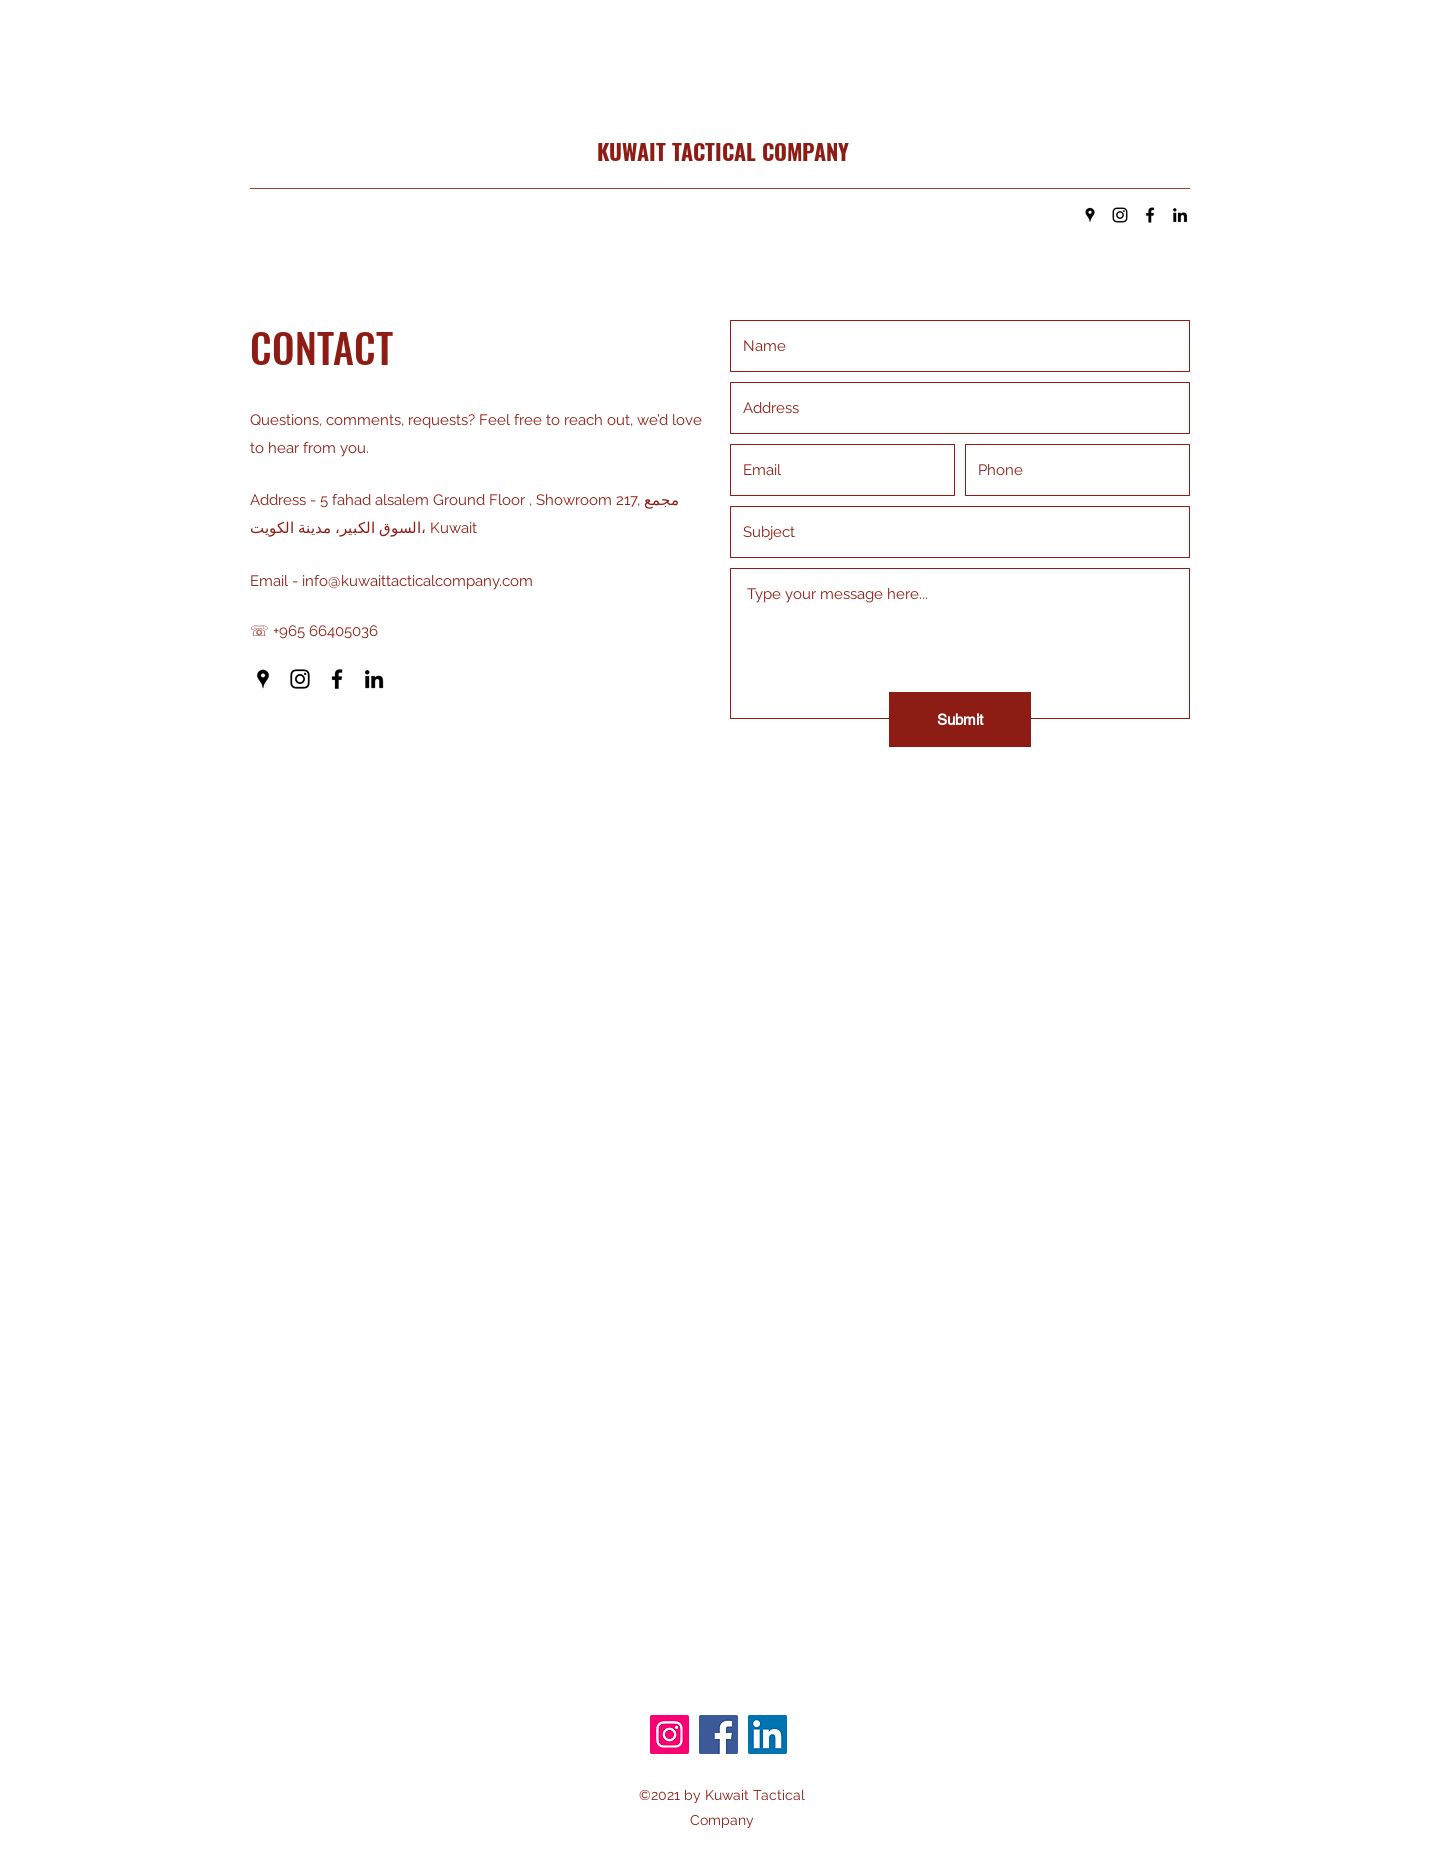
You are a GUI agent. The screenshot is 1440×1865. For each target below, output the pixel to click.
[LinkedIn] (1180, 215)
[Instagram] (1120, 215)
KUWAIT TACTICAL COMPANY (723, 151)
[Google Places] (1090, 215)
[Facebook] (1150, 215)
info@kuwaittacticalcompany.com (417, 581)
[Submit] (960, 719)
